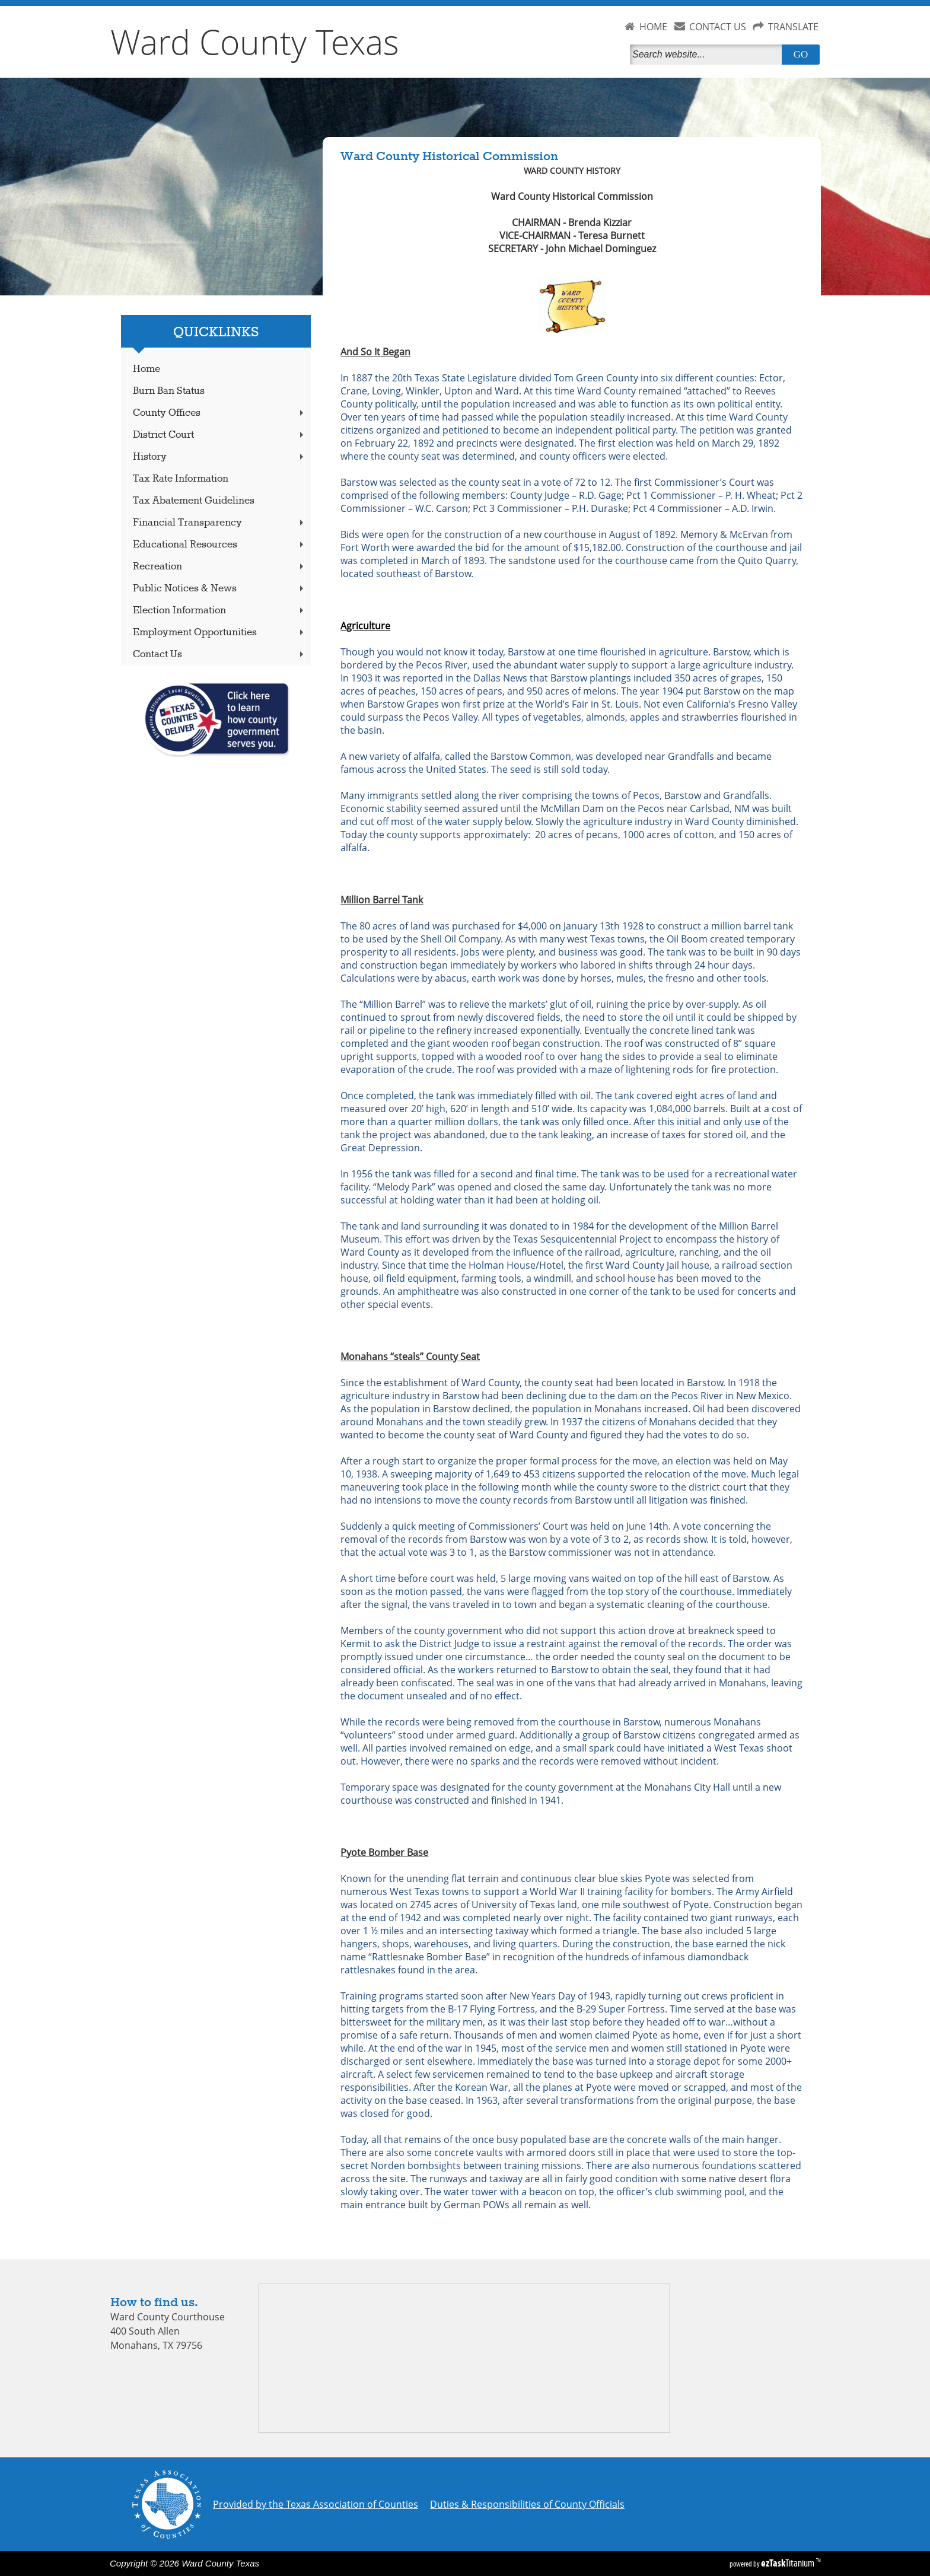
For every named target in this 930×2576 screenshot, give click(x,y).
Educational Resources (219, 545)
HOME (653, 26)
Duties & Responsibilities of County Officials (527, 2504)
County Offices (219, 413)
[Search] (708, 54)
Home (146, 369)
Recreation (219, 567)
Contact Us (219, 654)
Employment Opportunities (219, 632)
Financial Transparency (219, 523)
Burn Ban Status (169, 391)
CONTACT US (717, 26)
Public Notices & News (219, 588)
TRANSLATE (793, 26)
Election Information (219, 610)
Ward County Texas (254, 41)
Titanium (788, 2562)
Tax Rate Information (180, 479)
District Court (219, 435)
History (219, 457)
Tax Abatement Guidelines (193, 501)
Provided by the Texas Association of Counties (315, 2504)
